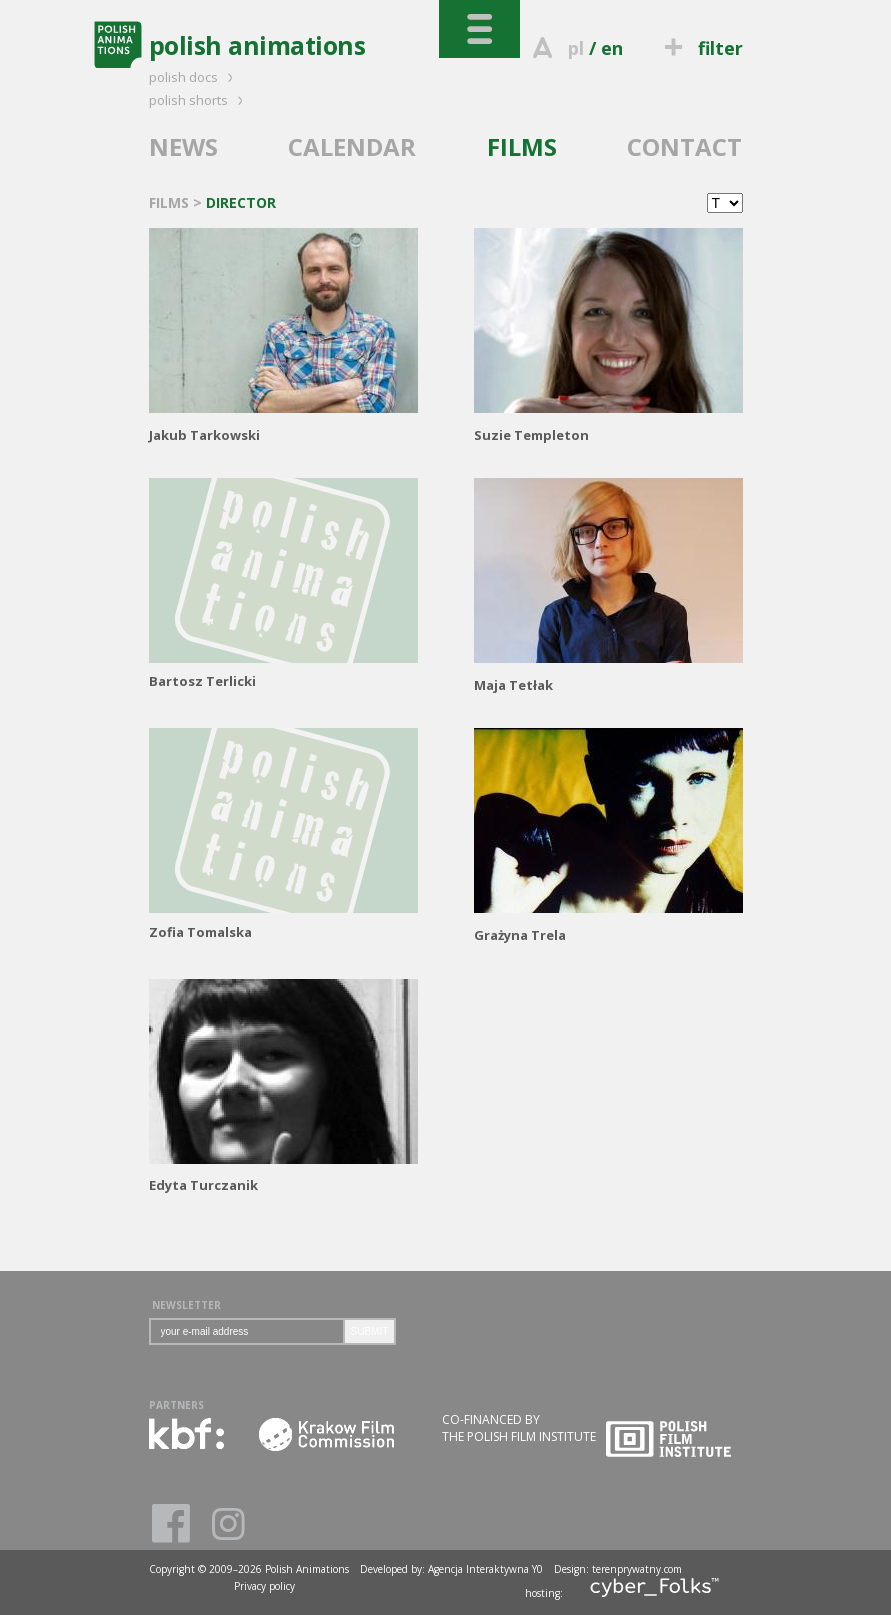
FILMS (522, 146)
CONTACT (684, 146)
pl (576, 48)
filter (700, 48)
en (612, 48)
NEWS (183, 146)
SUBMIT (370, 1331)
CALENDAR (352, 146)
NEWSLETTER (186, 1305)
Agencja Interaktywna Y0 (485, 1569)
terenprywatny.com (637, 1569)
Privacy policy (264, 1586)
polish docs (194, 77)
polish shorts (199, 100)
